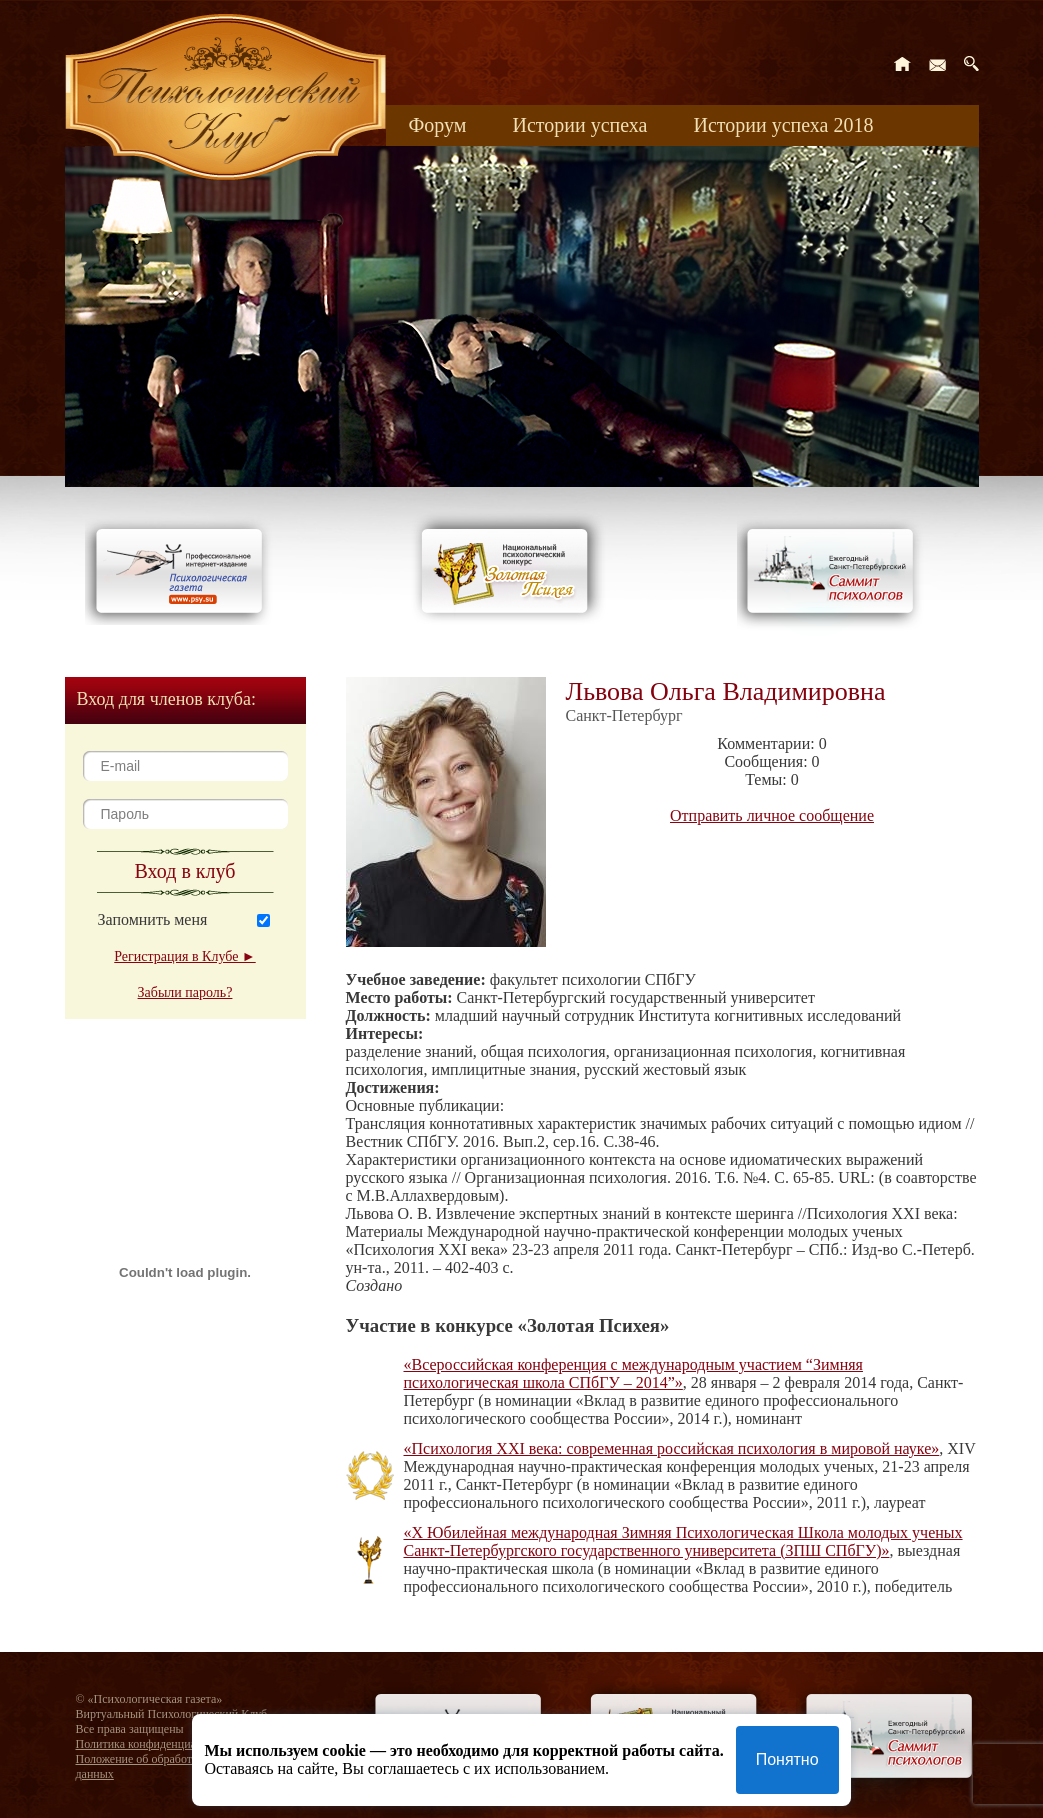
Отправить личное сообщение (772, 815)
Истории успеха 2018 (783, 125)
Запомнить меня (153, 919)
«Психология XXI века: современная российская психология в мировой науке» (672, 1448)
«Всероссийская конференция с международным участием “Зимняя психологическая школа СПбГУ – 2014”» (633, 1373)
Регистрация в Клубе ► (184, 956)
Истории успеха (579, 125)
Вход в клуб (185, 871)
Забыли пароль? (185, 992)
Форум (438, 125)
